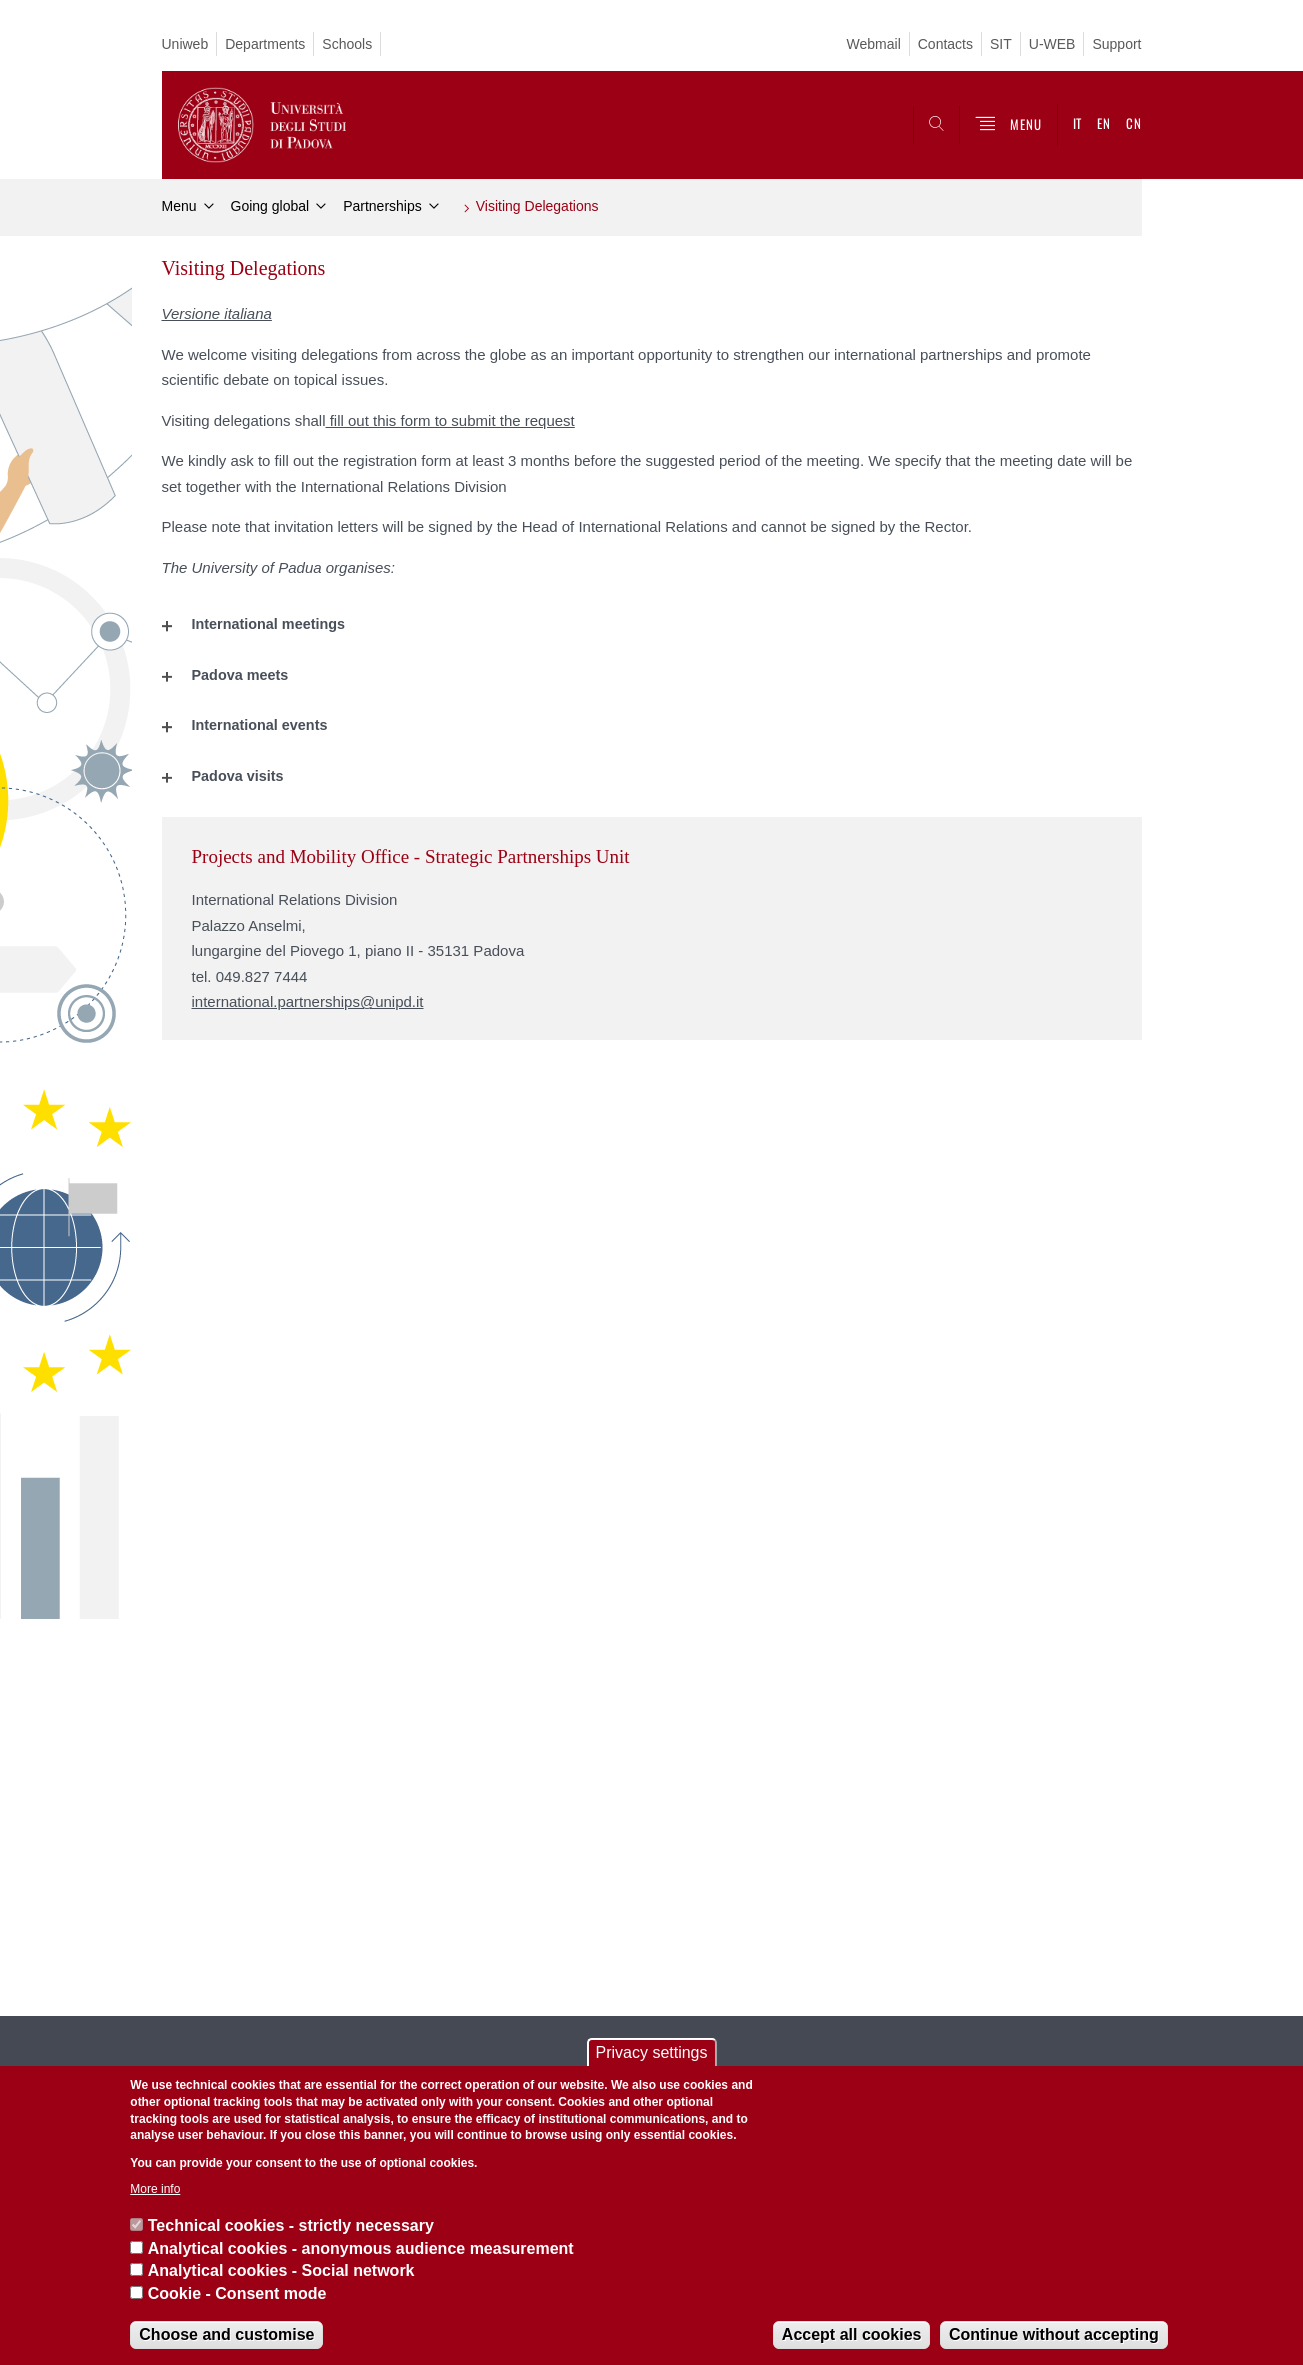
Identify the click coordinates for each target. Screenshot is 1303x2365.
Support (1116, 44)
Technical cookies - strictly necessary (291, 2225)
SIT (1001, 44)
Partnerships (382, 206)
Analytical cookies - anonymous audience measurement (361, 2248)
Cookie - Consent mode (237, 2293)
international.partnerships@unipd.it (308, 1001)
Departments (265, 44)
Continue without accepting (1054, 2334)
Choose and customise (226, 2334)
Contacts (945, 44)
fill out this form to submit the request (450, 420)
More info (155, 2189)
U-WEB (1052, 44)
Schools (347, 44)
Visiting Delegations (537, 206)
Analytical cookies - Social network (281, 2270)
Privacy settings (651, 2052)
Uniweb (185, 44)
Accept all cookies (852, 2334)
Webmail (874, 44)
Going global (270, 206)
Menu (179, 206)
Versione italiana (217, 313)
